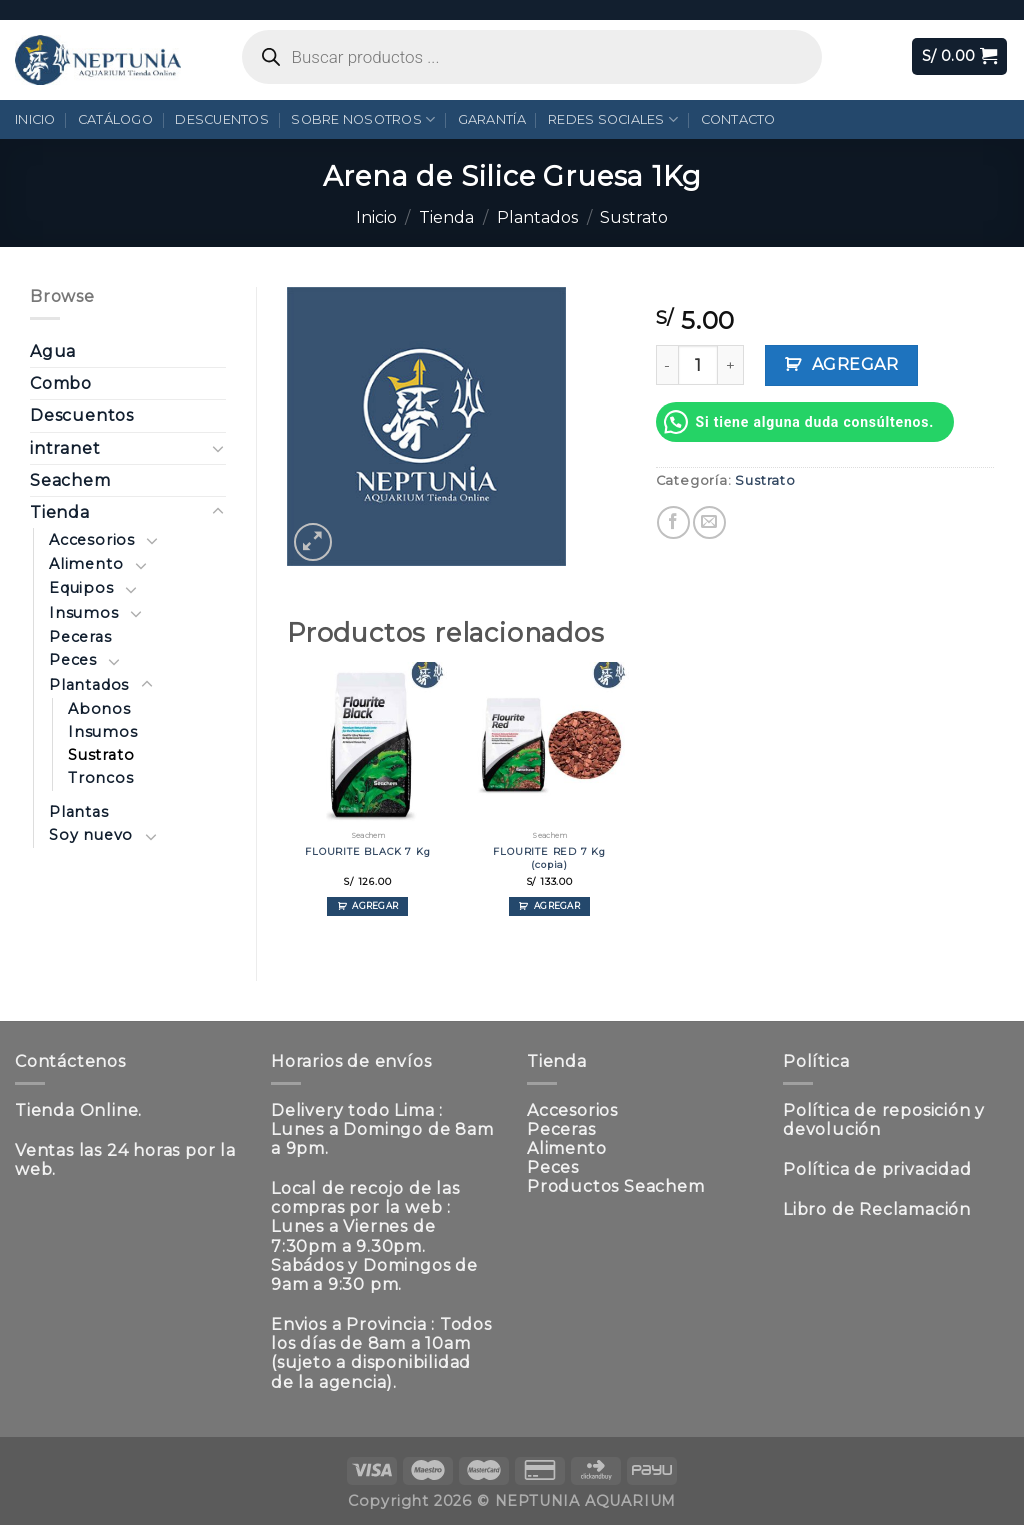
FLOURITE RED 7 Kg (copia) (549, 857)
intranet (65, 448)
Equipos (81, 588)
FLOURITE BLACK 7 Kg (367, 851)
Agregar (855, 364)
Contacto (738, 119)
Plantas (79, 812)
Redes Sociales (613, 119)
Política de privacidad (877, 1169)
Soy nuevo (91, 835)
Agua (53, 351)
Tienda (446, 217)
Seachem (70, 480)
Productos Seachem (616, 1186)
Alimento (86, 564)
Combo (61, 383)
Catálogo (115, 119)
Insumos (84, 613)
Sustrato (634, 217)
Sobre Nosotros (363, 119)
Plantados (537, 217)
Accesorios (92, 540)
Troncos (101, 778)
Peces (73, 660)
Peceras (80, 637)
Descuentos (222, 119)
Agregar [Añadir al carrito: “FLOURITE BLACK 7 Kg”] (375, 906)
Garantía (492, 119)
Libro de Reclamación (877, 1209)
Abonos (99, 709)
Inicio (35, 119)
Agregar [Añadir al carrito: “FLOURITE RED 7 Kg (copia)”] (557, 906)
